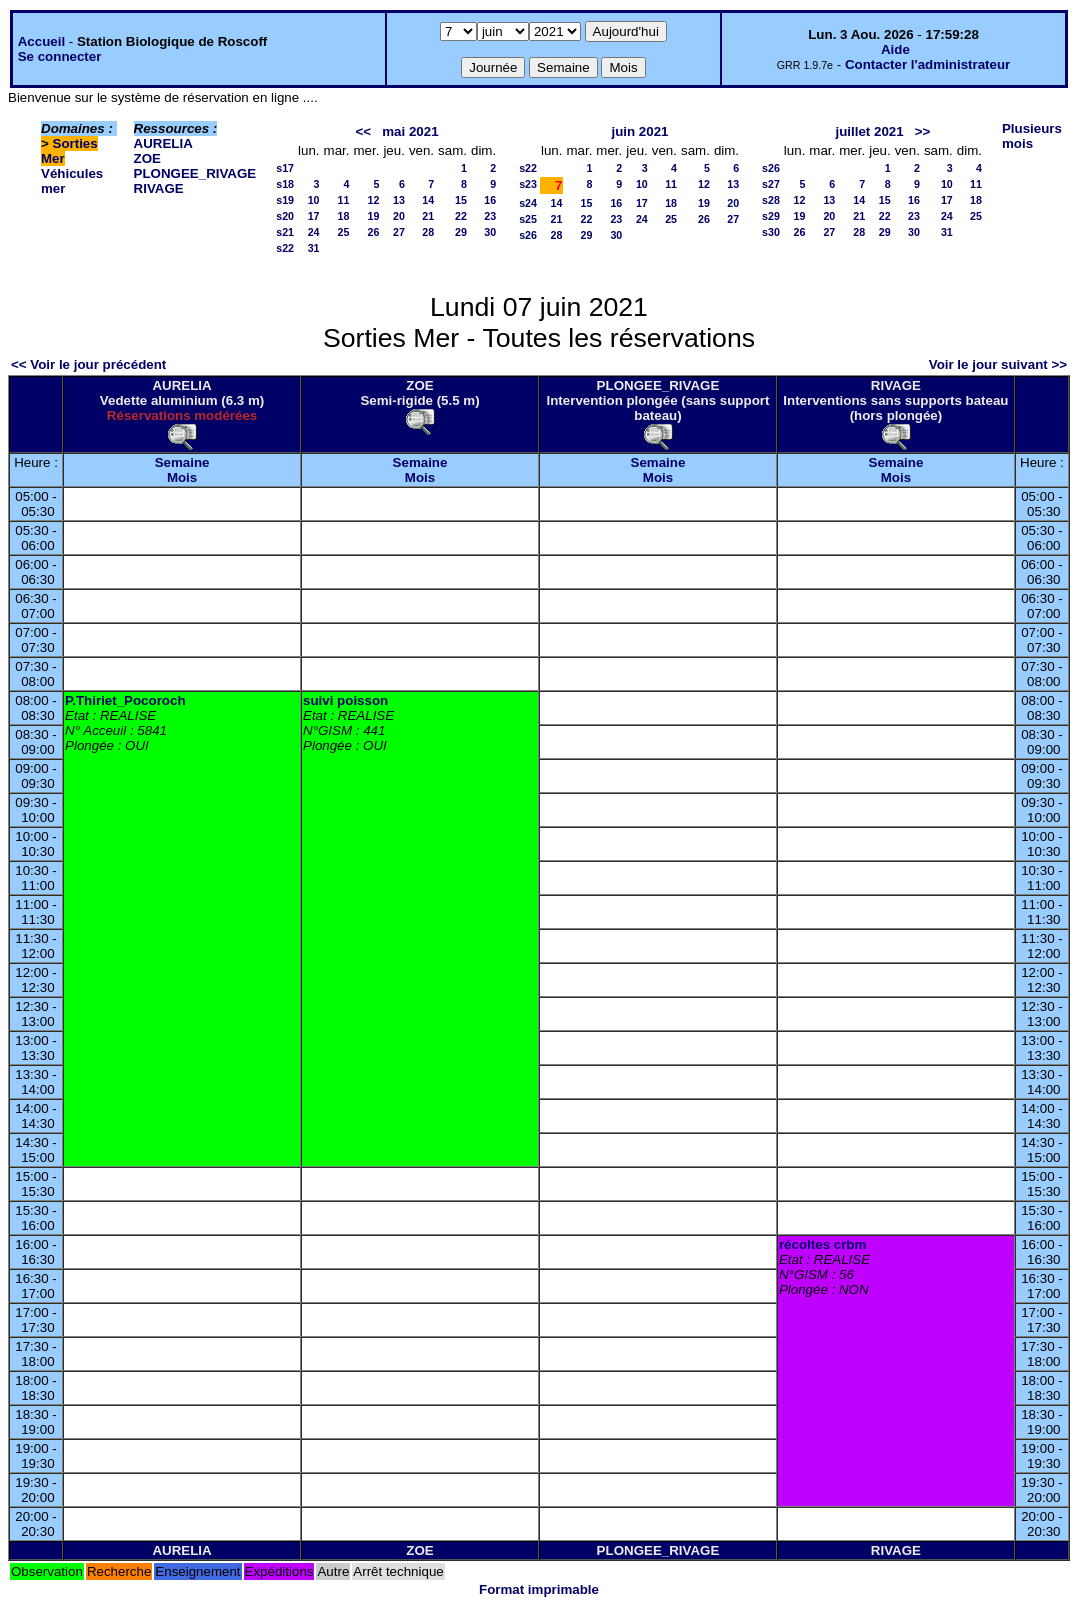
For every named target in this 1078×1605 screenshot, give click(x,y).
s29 (771, 216)
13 (399, 200)
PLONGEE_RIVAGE (195, 173)
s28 (771, 200)
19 (374, 216)
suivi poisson (345, 700)
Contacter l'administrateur (927, 64)
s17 (285, 168)
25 (344, 232)
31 (314, 248)
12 (374, 200)
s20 (285, 216)
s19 (285, 200)
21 (428, 216)
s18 (285, 184)
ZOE (147, 158)
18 (344, 216)
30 (490, 232)
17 (314, 216)
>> (923, 131)
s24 (528, 203)
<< (364, 131)
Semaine (182, 462)
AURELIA (163, 143)
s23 (528, 184)
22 (461, 216)
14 (428, 200)
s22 (285, 248)
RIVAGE (159, 188)
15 (461, 200)
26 (374, 232)
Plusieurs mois (1032, 136)
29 (461, 232)
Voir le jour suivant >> (998, 364)
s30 (771, 232)
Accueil (41, 41)
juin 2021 (639, 131)
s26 (528, 235)
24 (314, 232)
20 (399, 216)
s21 (285, 232)
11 (344, 200)
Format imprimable (539, 1589)
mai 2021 (410, 131)
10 (314, 200)
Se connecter (60, 56)
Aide (895, 49)
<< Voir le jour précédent (88, 364)
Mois (182, 477)
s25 (528, 219)
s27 (771, 184)
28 (428, 232)
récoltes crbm (822, 1244)
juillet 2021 (869, 131)
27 (399, 232)
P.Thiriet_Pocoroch (125, 700)
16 (490, 200)
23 (490, 216)
